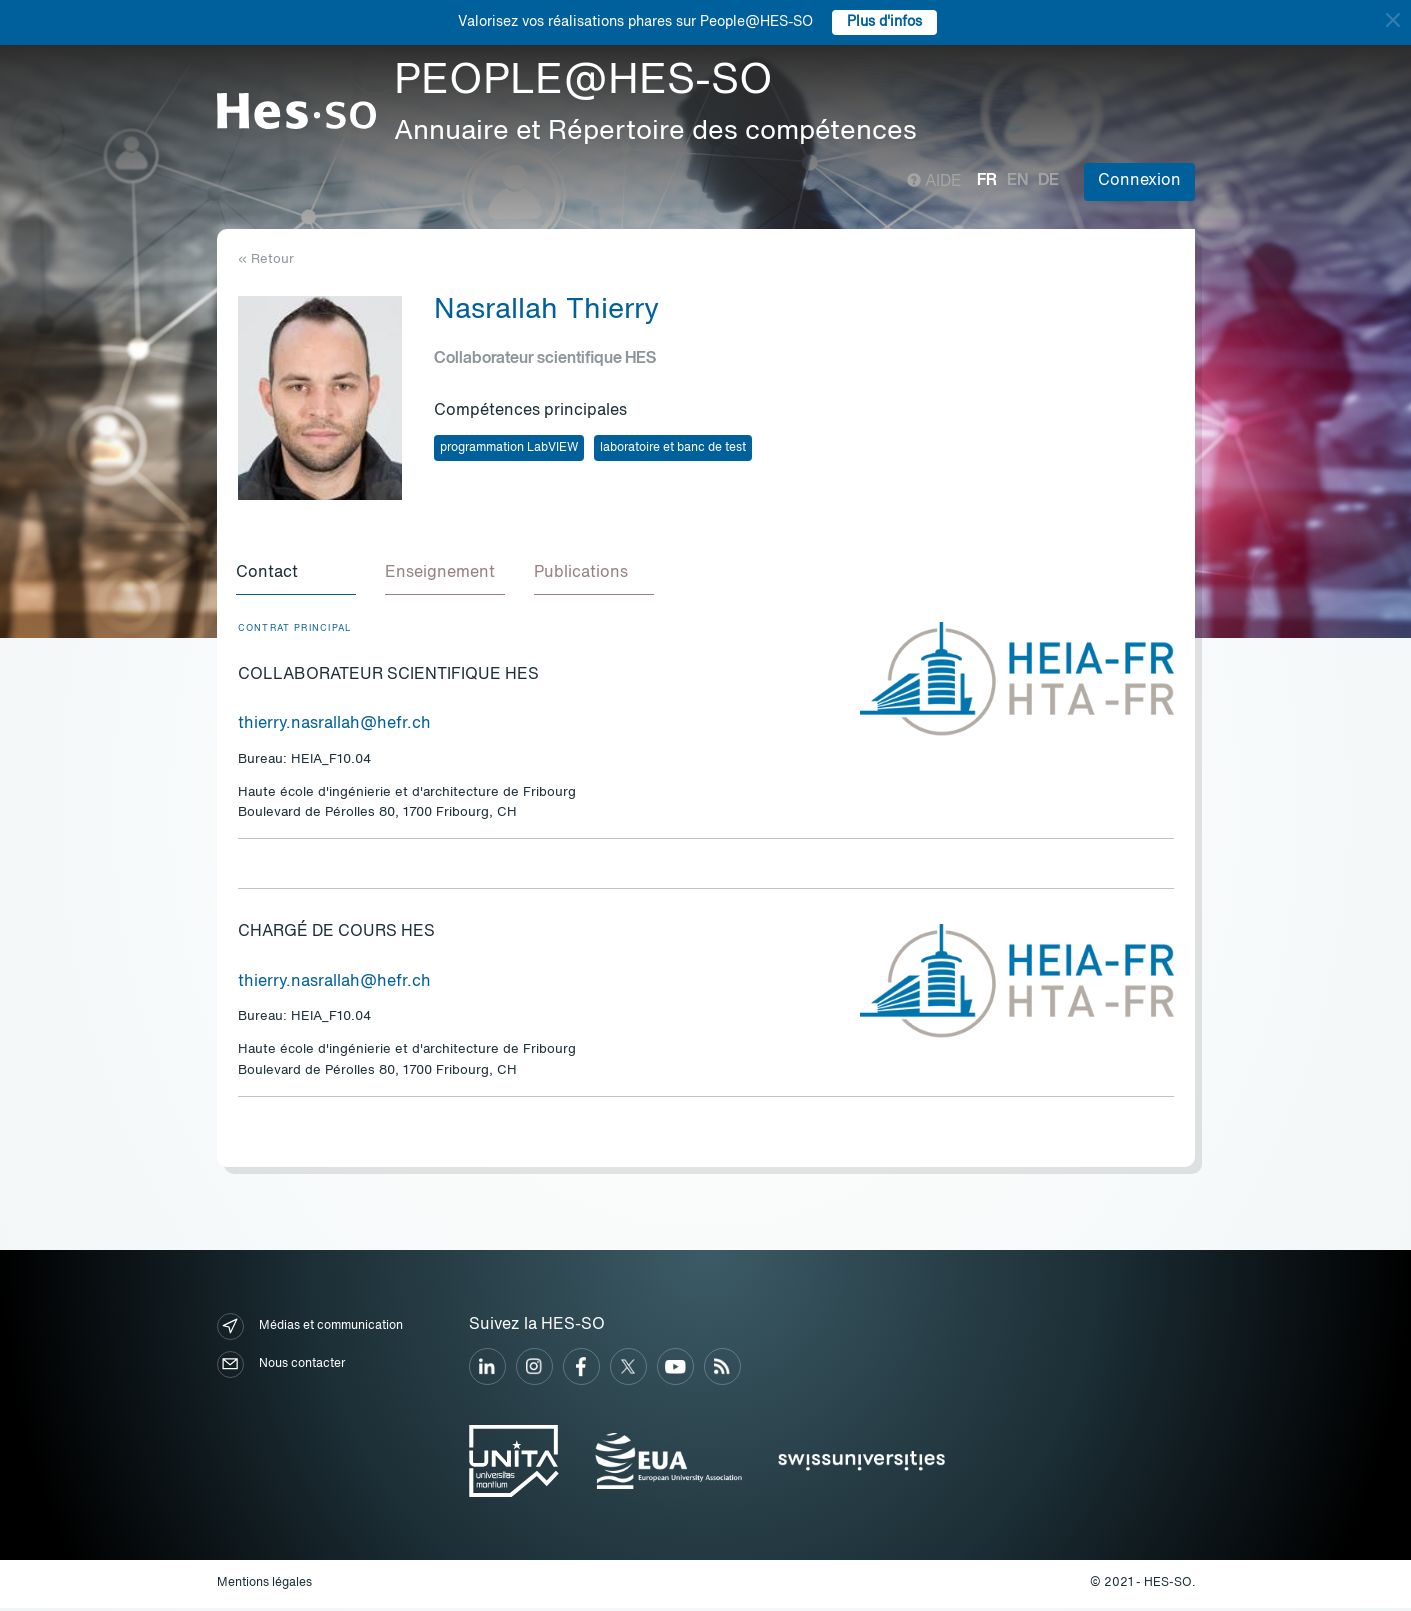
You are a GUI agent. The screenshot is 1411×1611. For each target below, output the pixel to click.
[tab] (298, 576)
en (1017, 181)
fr (987, 181)
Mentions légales (264, 1586)
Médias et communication (310, 1329)
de (1048, 181)
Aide (934, 182)
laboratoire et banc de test (673, 448)
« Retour (266, 259)
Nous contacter (281, 1367)
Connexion (1139, 181)
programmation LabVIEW (509, 448)
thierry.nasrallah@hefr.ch (334, 727)
